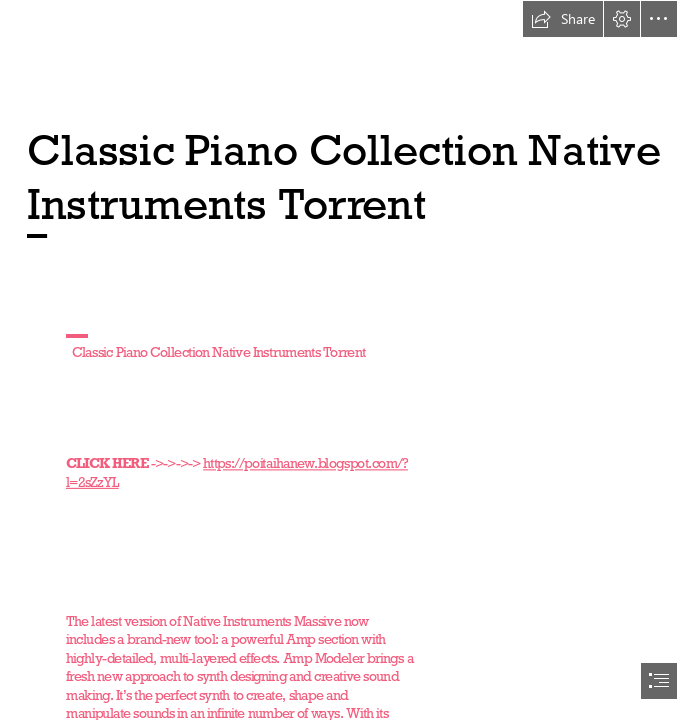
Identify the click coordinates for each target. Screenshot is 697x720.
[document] (348, 360)
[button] (563, 19)
